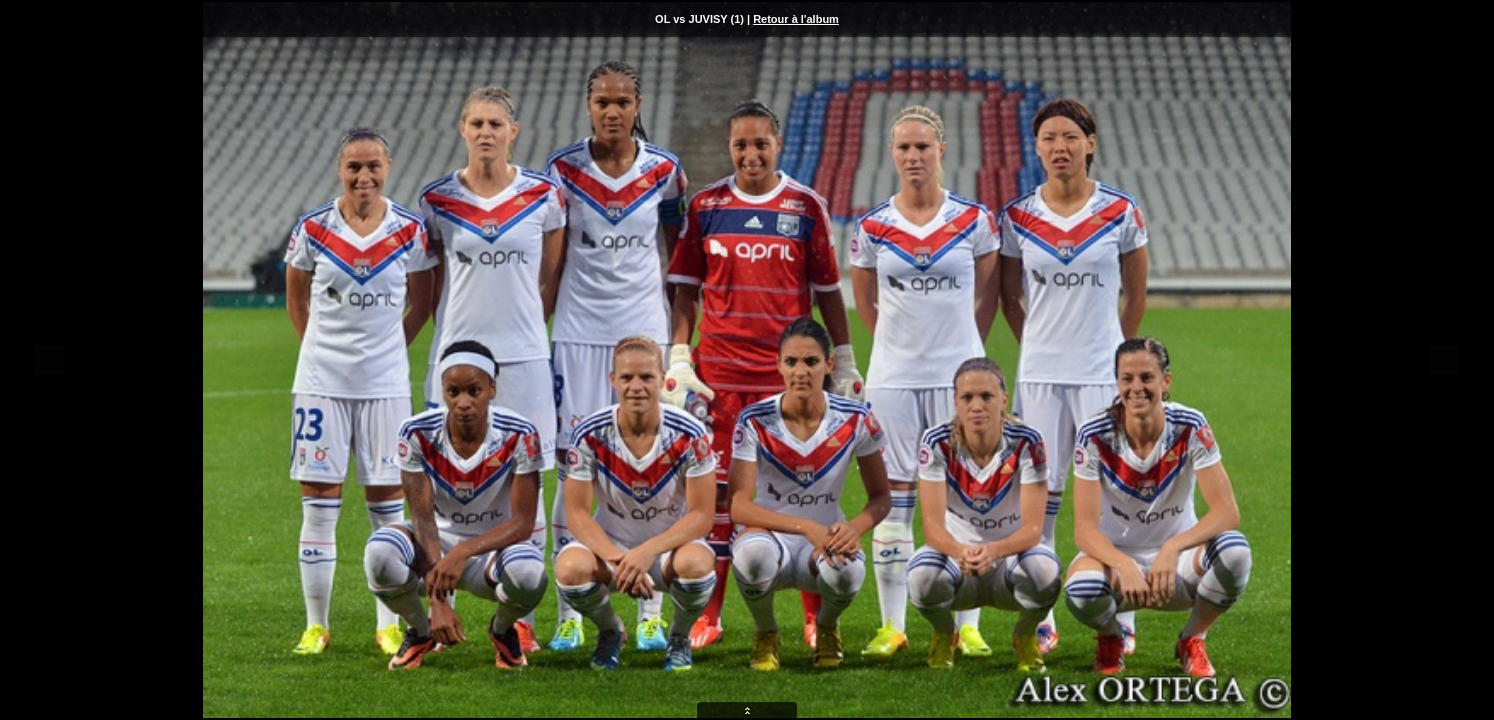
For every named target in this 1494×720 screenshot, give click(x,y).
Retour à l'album (796, 19)
